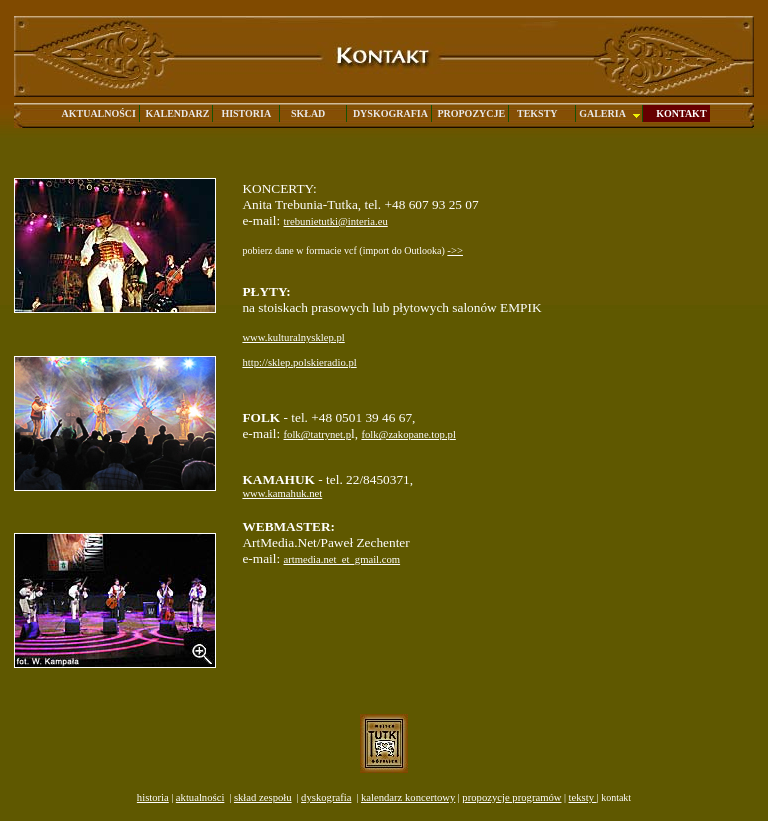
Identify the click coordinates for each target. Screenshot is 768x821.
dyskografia (326, 797)
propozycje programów (511, 797)
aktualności (200, 797)
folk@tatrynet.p (318, 434)
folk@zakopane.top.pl (408, 434)
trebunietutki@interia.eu (336, 221)
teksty (581, 797)
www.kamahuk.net (282, 493)
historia (153, 797)
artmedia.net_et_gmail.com (342, 559)
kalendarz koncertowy (408, 797)
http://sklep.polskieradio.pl (299, 362)
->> (455, 250)
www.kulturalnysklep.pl (293, 337)
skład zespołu (263, 797)
